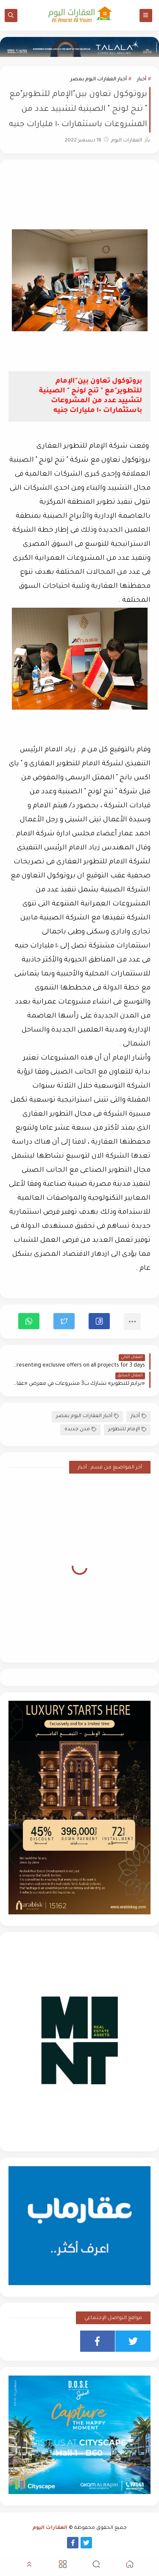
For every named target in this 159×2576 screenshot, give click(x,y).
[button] (99, 1321)
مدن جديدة (80, 1429)
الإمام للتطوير (127, 1429)
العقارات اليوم (50, 2528)
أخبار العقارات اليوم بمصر (98, 79)
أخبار (141, 79)
